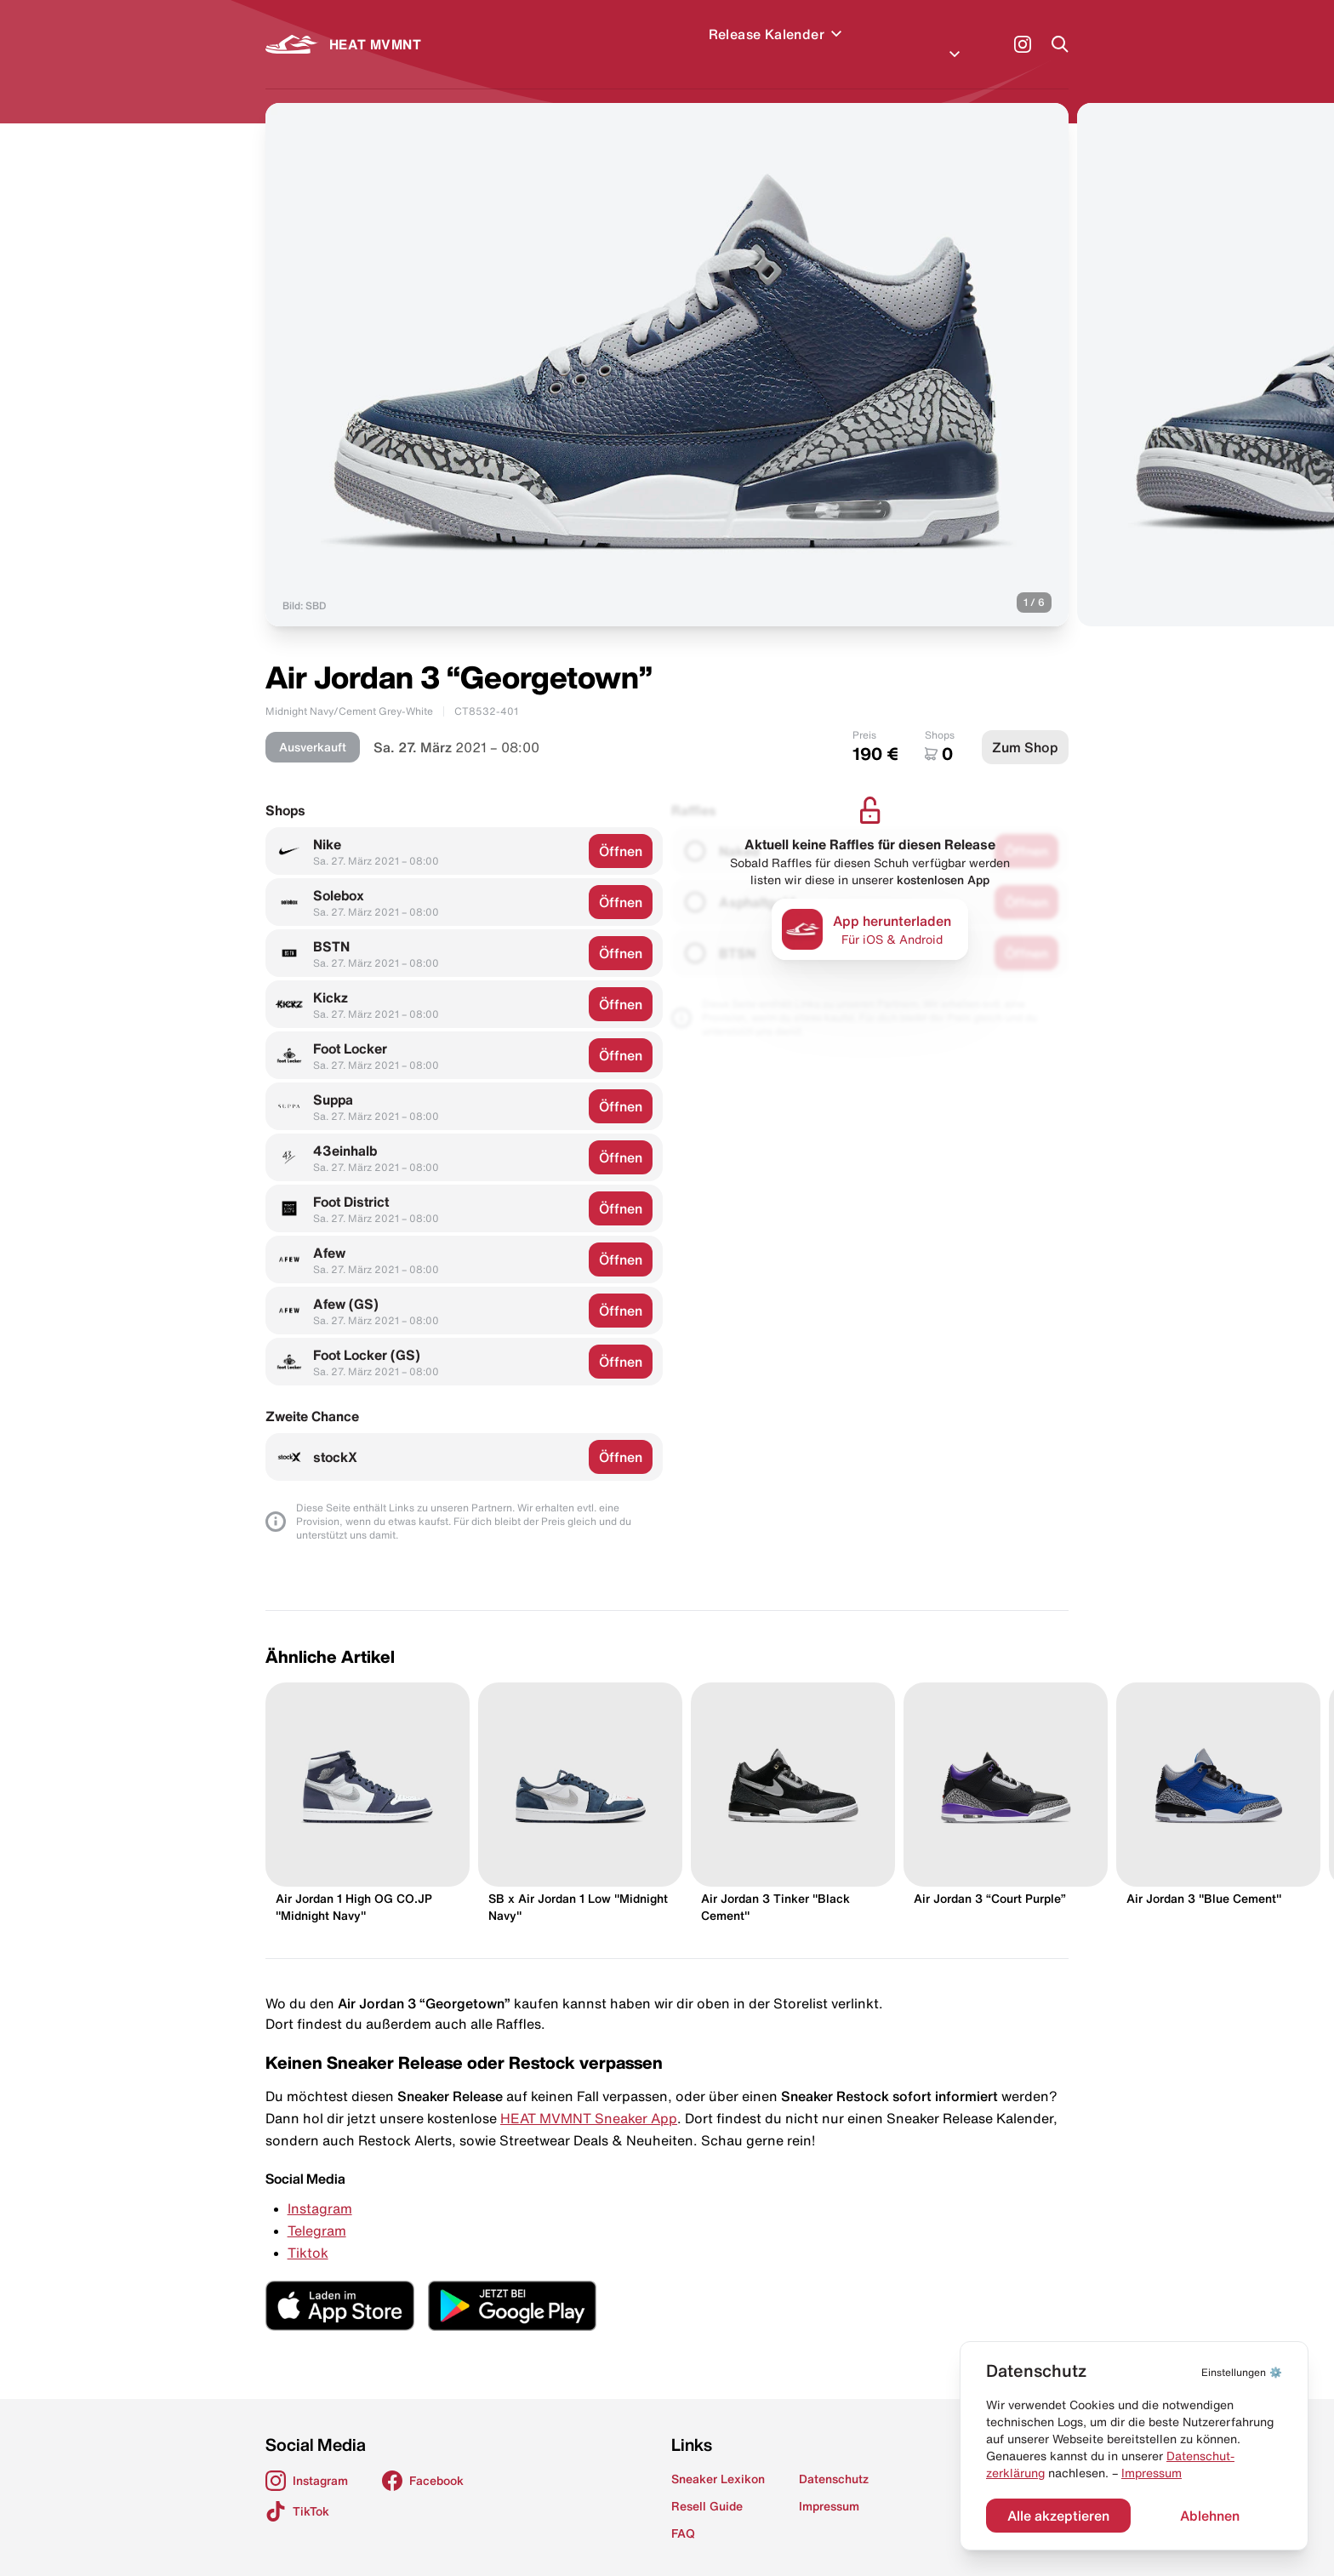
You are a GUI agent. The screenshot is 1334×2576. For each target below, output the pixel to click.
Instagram (320, 2188)
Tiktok (308, 2232)
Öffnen (620, 830)
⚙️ (1241, 2372)
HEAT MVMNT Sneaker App (588, 2098)
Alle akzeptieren (1058, 2515)
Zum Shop (1025, 727)
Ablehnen (1210, 2515)
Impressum (1151, 2473)
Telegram (317, 2210)
